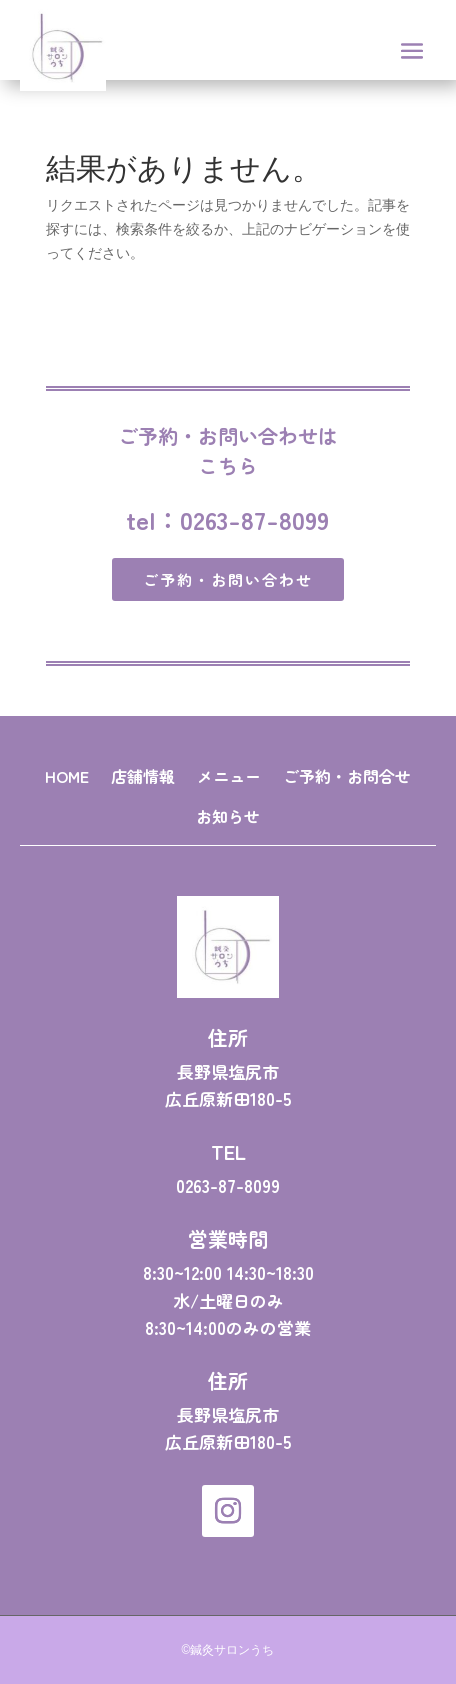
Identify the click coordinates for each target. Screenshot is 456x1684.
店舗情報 (143, 776)
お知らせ (228, 816)
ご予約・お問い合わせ (228, 579)
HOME (67, 776)
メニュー (229, 776)
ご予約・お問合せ (347, 776)
